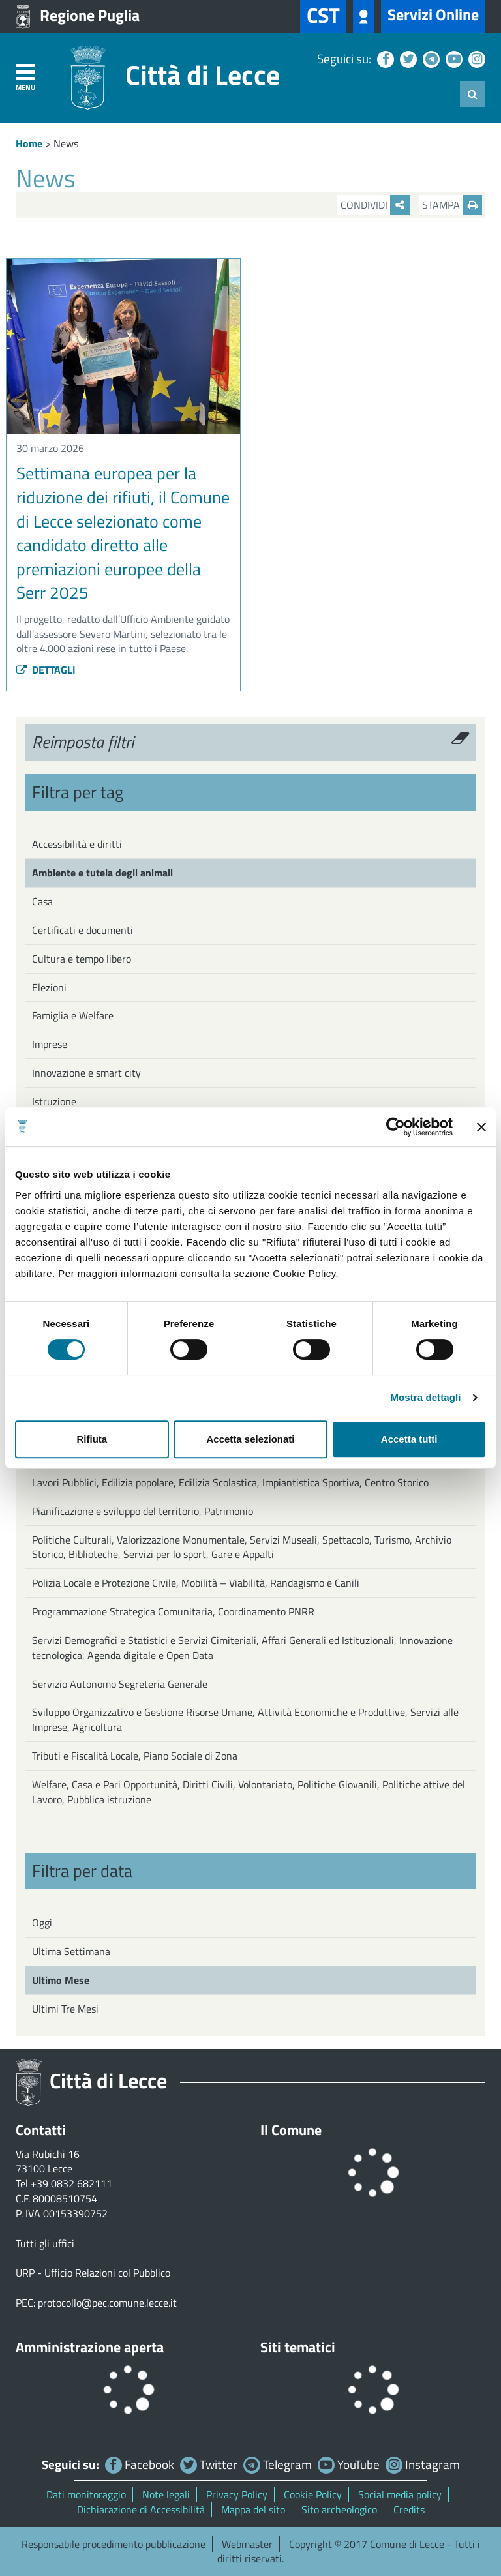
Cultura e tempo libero (81, 958)
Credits (409, 2509)
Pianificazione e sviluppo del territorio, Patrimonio (142, 1511)
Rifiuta (91, 1439)
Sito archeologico (339, 2509)
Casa (42, 901)
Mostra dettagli (425, 1397)
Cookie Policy (313, 2494)
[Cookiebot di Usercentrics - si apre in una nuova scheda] (396, 1127)
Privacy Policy (236, 2494)
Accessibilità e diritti (77, 844)
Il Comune (291, 2130)
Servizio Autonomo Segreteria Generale (119, 1684)
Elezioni (49, 987)
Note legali (166, 2494)
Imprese (49, 1044)
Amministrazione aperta (90, 2347)
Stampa (452, 205)
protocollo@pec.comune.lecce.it (107, 2303)
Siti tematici (297, 2347)
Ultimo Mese (60, 1980)
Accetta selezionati (250, 1439)
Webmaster (247, 2544)
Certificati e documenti (82, 930)
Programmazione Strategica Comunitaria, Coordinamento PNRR (173, 1611)
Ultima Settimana (71, 1951)
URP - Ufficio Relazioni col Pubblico (93, 2273)
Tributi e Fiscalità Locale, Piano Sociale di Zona (134, 1755)
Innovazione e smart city (86, 1073)
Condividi (375, 205)
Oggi (42, 1922)
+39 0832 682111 (71, 2183)
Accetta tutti (409, 1439)
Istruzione (54, 1101)
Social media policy (400, 2494)
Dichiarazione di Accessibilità (141, 2509)
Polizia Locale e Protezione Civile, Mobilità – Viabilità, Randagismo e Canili (195, 1583)
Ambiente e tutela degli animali (102, 872)
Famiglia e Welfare (73, 1015)
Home (29, 143)
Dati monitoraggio (86, 2494)
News (65, 143)
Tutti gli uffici (45, 2243)
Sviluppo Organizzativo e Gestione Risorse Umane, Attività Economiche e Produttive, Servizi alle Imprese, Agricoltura (245, 1719)
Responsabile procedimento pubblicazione (113, 2544)
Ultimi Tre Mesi (65, 2008)
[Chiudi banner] (481, 1126)
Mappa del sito (253, 2509)
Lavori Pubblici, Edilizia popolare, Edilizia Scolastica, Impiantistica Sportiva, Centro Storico (230, 1482)
